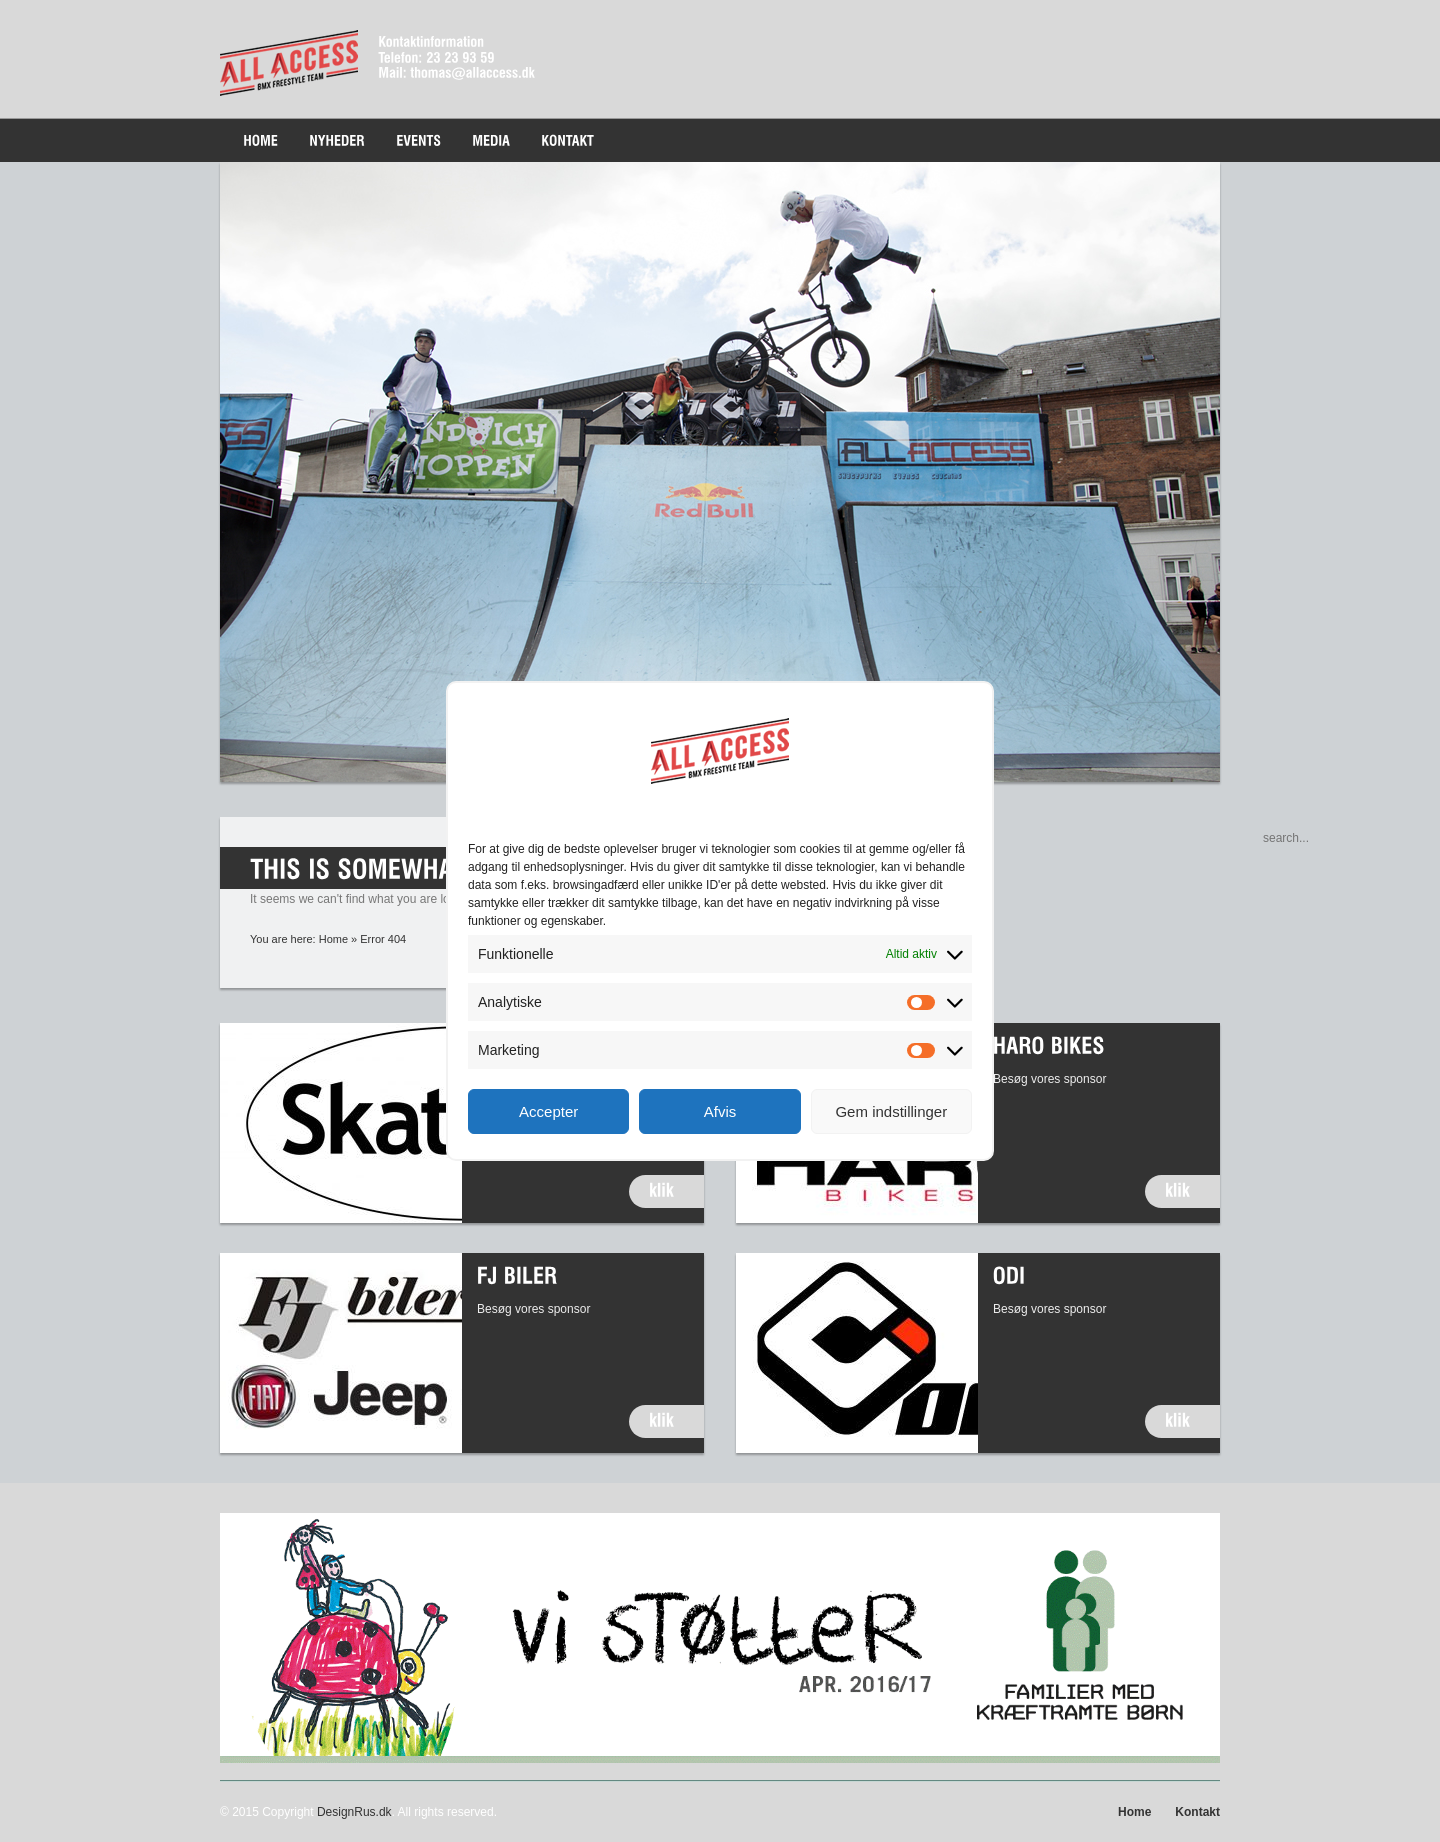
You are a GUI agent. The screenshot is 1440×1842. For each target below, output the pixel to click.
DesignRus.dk (354, 1812)
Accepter (548, 1111)
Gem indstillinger (891, 1111)
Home (333, 939)
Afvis (720, 1111)
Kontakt (1197, 1812)
